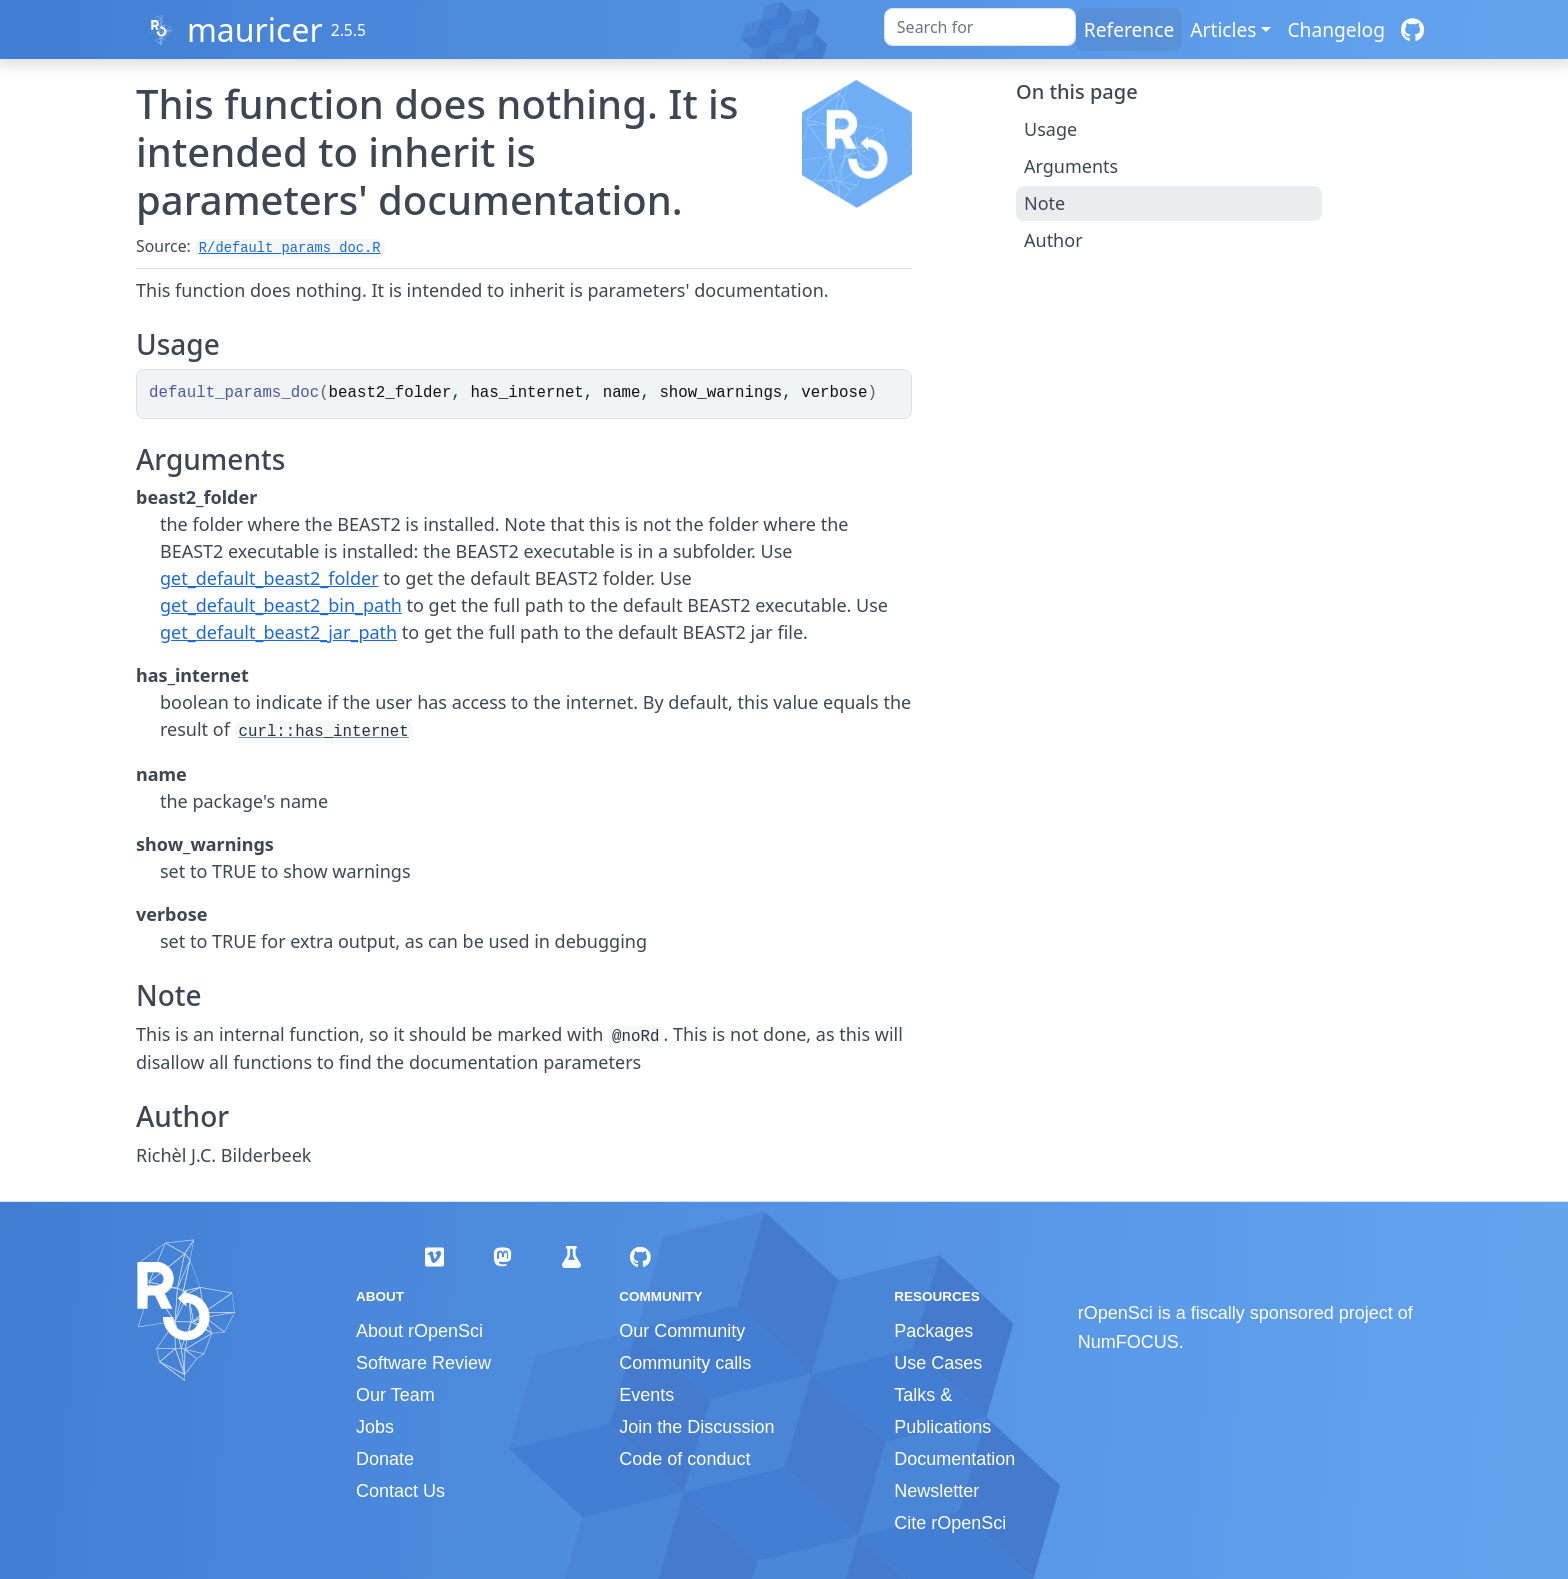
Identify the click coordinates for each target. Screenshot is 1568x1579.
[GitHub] (1412, 29)
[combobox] (980, 27)
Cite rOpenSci (950, 1523)
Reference (1129, 29)
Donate (385, 1459)
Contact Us (400, 1491)
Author (1053, 240)
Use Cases (938, 1363)
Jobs (375, 1427)
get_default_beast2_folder (269, 578)
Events (646, 1395)
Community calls (685, 1363)
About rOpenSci (419, 1331)
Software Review (423, 1363)
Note (1044, 203)
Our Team (395, 1395)
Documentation (954, 1459)
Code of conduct (684, 1459)
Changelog (1336, 29)
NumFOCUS (1128, 1342)
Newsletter (936, 1491)
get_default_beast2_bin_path (281, 605)
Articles (1223, 29)
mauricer (255, 29)
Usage (1050, 129)
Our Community (682, 1331)
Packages (933, 1331)
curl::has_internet (324, 732)
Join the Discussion (696, 1427)
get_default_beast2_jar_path (278, 632)
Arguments (1071, 166)
